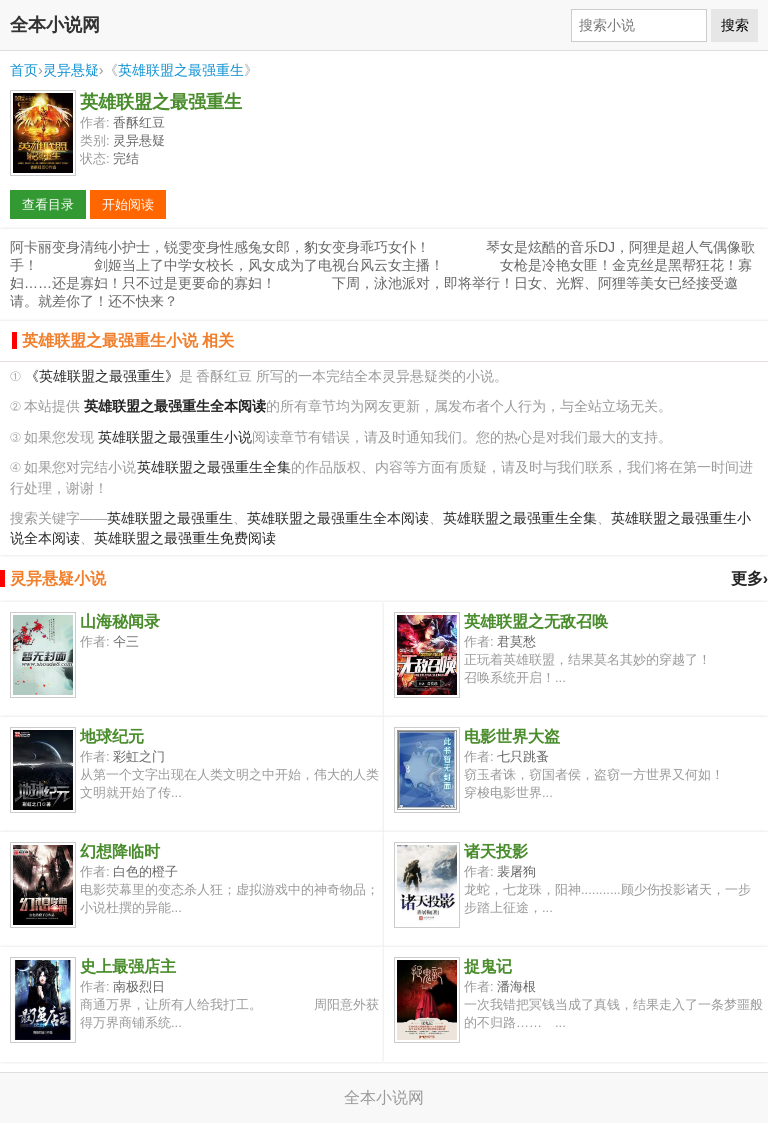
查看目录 (48, 204)
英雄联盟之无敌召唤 (536, 621)
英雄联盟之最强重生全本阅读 (338, 518)
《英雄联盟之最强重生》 (102, 376)
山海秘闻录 (120, 621)
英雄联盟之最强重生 (181, 70)
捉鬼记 (488, 966)
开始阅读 (128, 204)
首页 (24, 70)
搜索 (735, 25)
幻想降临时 (120, 851)
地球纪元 (112, 736)
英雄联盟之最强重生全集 (214, 467)
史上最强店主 (128, 966)
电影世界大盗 (512, 736)
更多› (749, 578)
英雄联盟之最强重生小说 (175, 437)
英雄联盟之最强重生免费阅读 (185, 538)
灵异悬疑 (71, 70)
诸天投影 (496, 851)
